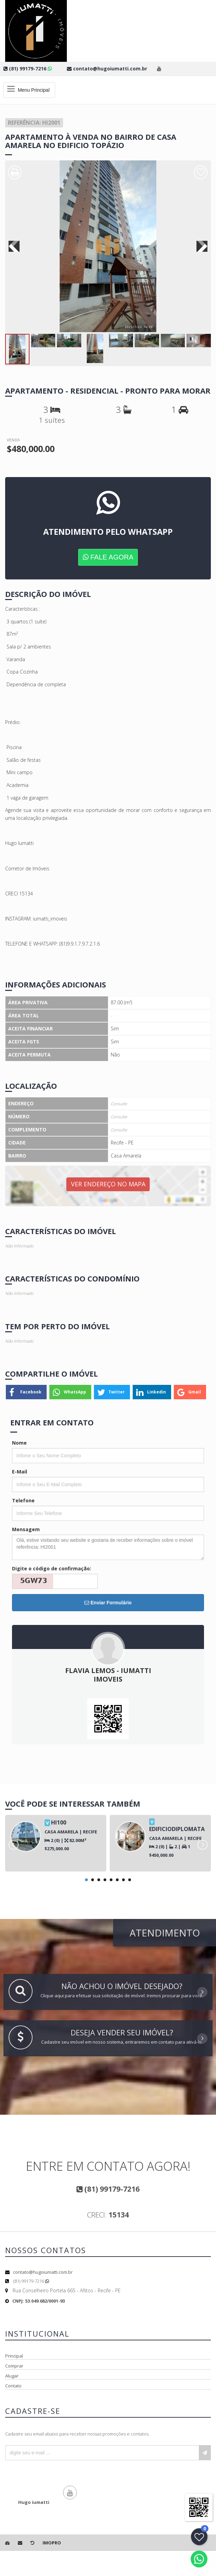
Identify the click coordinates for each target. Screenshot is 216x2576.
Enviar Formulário (108, 1602)
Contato (13, 2386)
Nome (19, 1442)
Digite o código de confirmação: (51, 1568)
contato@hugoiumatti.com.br (43, 2272)
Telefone (23, 1500)
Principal (14, 2356)
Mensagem (26, 1529)
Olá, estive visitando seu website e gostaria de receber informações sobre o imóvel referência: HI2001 (108, 1547)
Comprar (14, 2366)
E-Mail (19, 1471)
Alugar (12, 2376)
